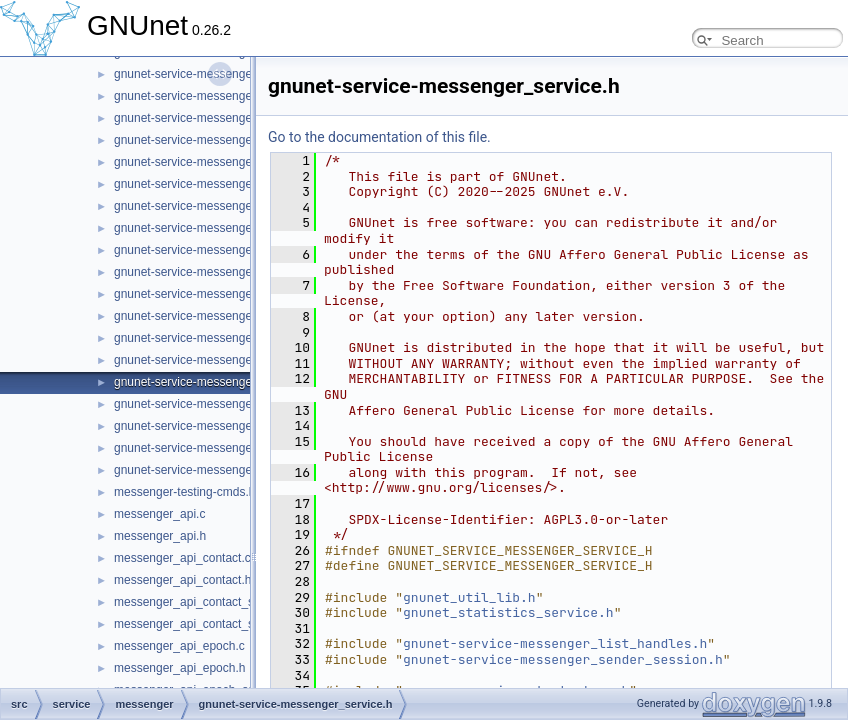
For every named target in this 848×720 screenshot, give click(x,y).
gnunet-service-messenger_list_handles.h (555, 643)
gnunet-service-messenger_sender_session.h (235, 338)
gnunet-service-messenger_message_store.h (234, 140)
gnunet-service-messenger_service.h (212, 382)
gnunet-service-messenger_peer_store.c (221, 250)
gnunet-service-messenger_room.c (206, 294)
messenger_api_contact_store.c (199, 602)
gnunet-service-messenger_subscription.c (225, 404)
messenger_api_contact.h (182, 580)
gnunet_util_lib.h (469, 597)
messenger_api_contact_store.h (199, 624)
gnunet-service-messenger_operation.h (218, 184)
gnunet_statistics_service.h (508, 612)
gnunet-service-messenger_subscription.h (225, 426)
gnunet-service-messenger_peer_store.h (222, 272)
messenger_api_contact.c (182, 558)
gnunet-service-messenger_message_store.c (234, 118)
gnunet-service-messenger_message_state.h (234, 96)
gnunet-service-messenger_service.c (212, 360)
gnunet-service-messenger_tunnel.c (209, 448)
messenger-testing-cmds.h (184, 492)
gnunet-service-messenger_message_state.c (233, 74)
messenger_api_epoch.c (179, 646)
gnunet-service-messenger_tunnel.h (209, 470)
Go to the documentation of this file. (379, 137)
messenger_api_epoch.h (179, 668)
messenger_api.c (159, 514)
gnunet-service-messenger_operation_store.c (234, 206)
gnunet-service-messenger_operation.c (218, 162)
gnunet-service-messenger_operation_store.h (235, 228)
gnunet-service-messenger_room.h (207, 316)
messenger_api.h (160, 536)
